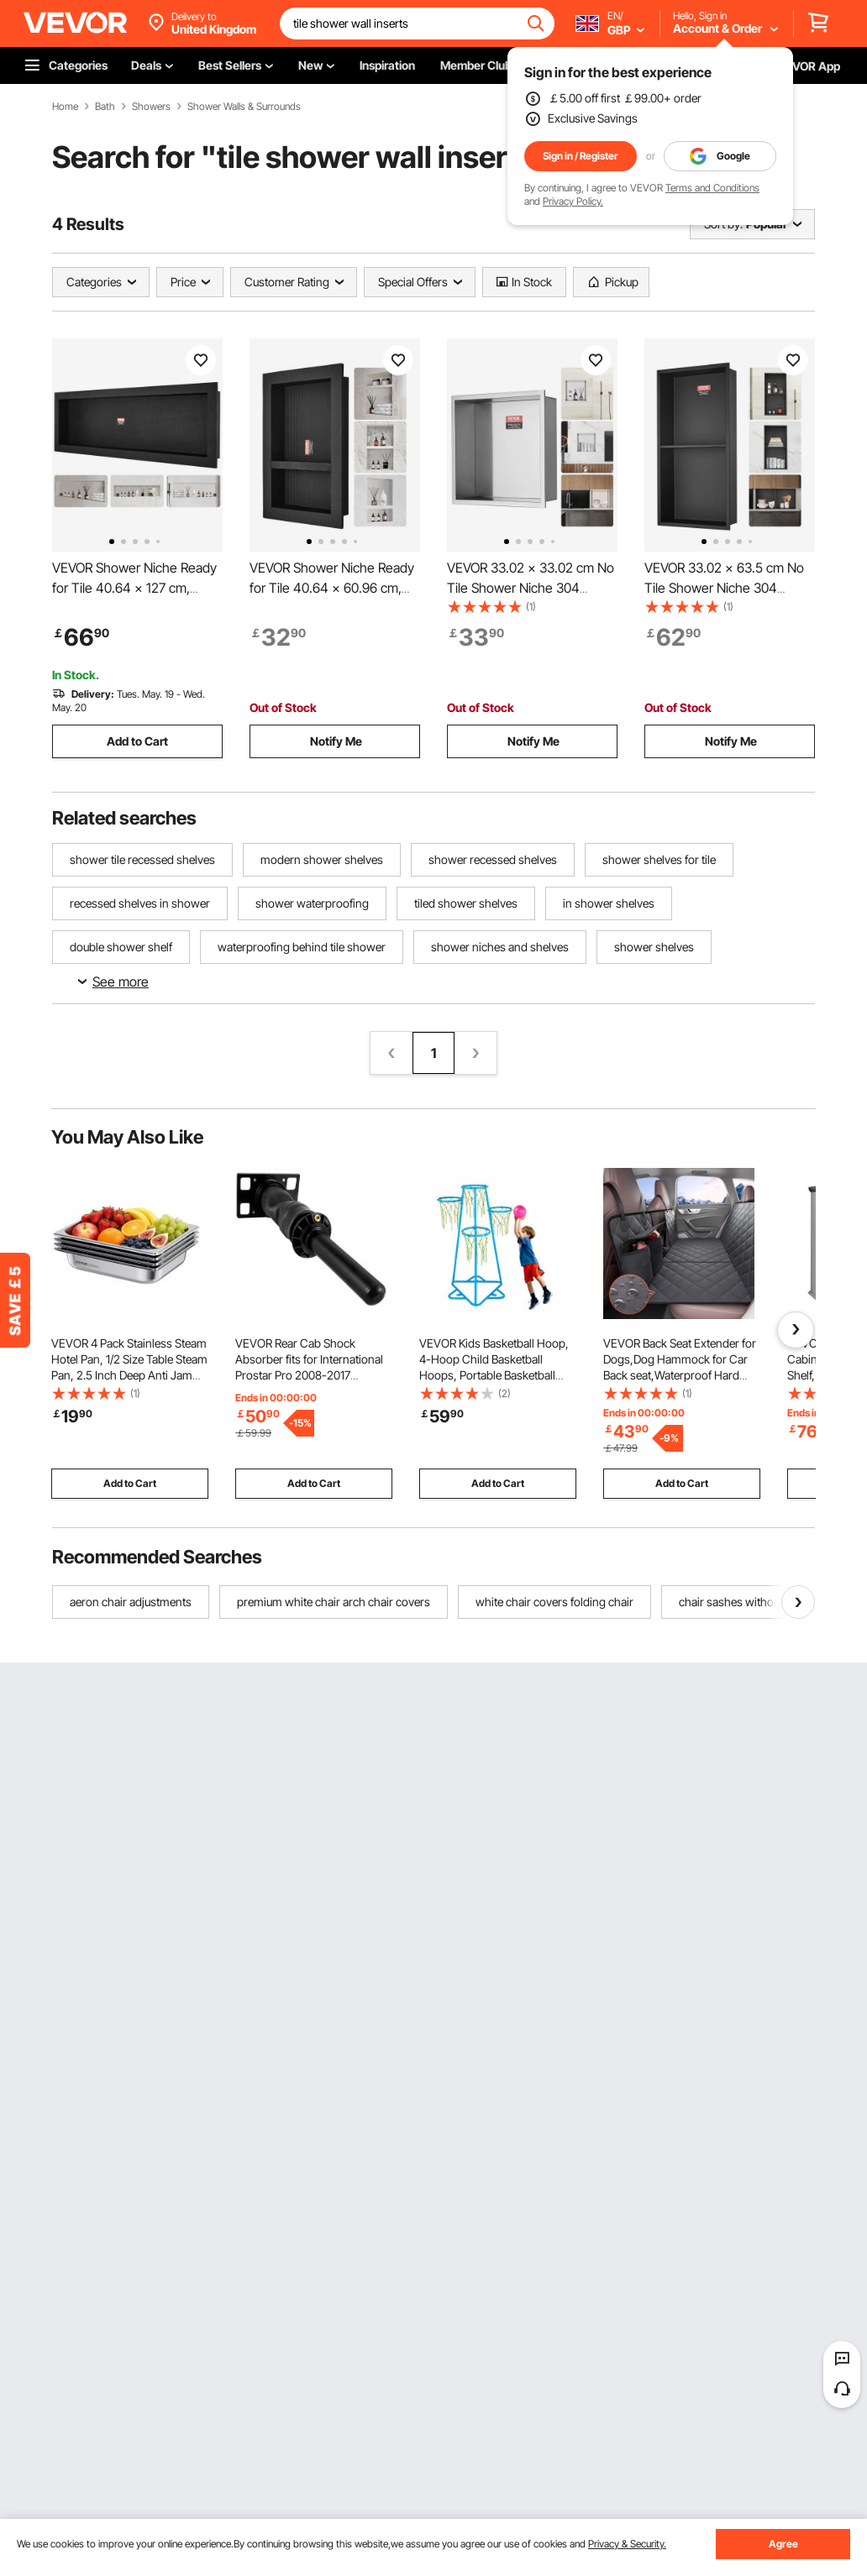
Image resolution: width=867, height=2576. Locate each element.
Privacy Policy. (573, 201)
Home (65, 107)
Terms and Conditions (712, 187)
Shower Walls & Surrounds (244, 107)
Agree (783, 2543)
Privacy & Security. (627, 2543)
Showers (151, 107)
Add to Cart (137, 741)
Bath (105, 107)
